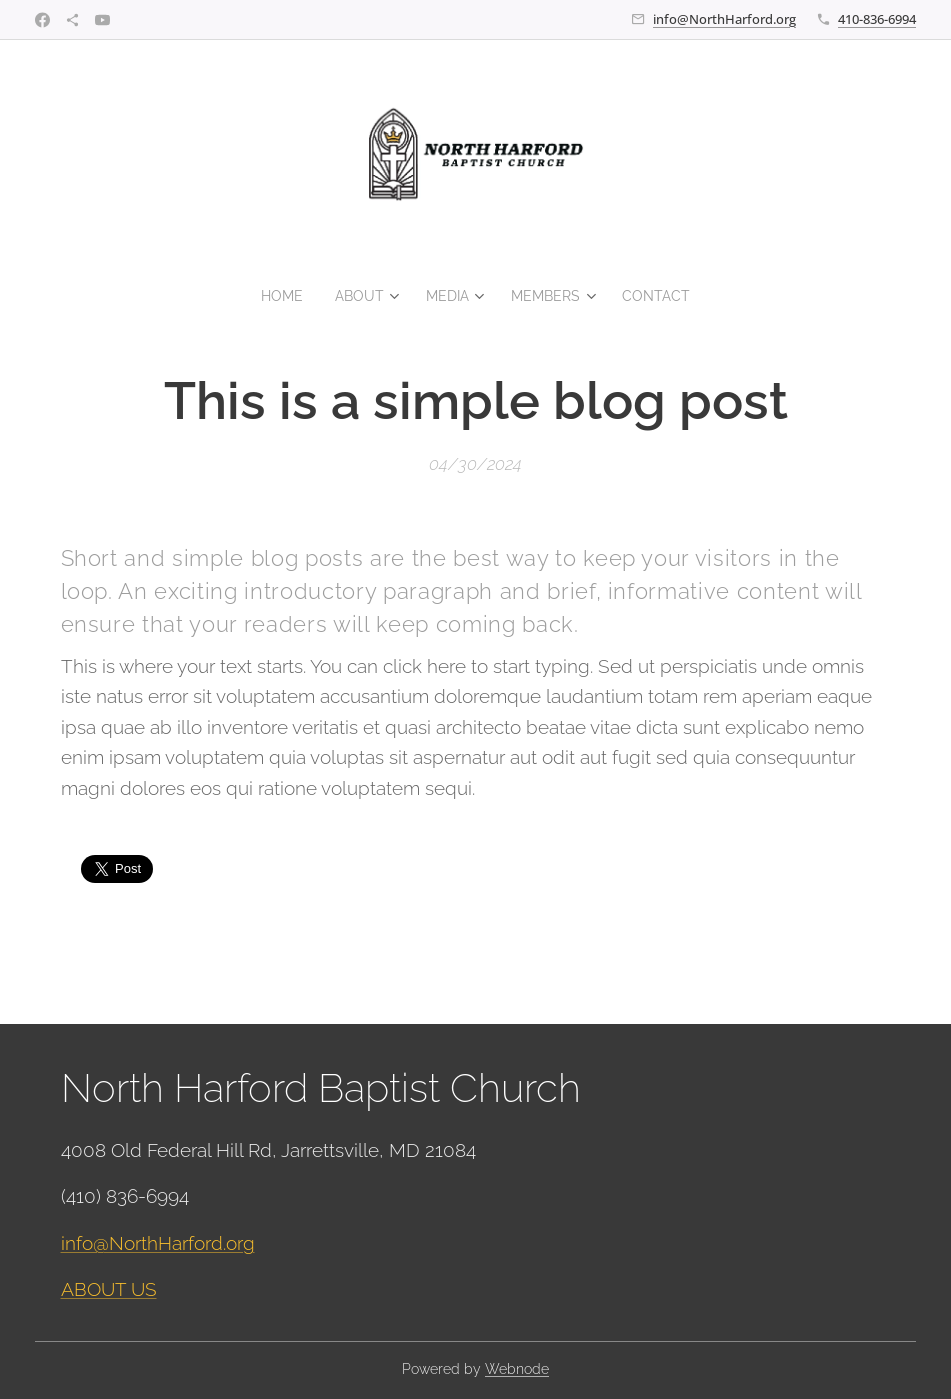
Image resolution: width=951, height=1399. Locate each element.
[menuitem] (281, 296)
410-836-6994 (877, 19)
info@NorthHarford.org (724, 19)
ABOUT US (109, 1289)
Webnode (517, 1369)
